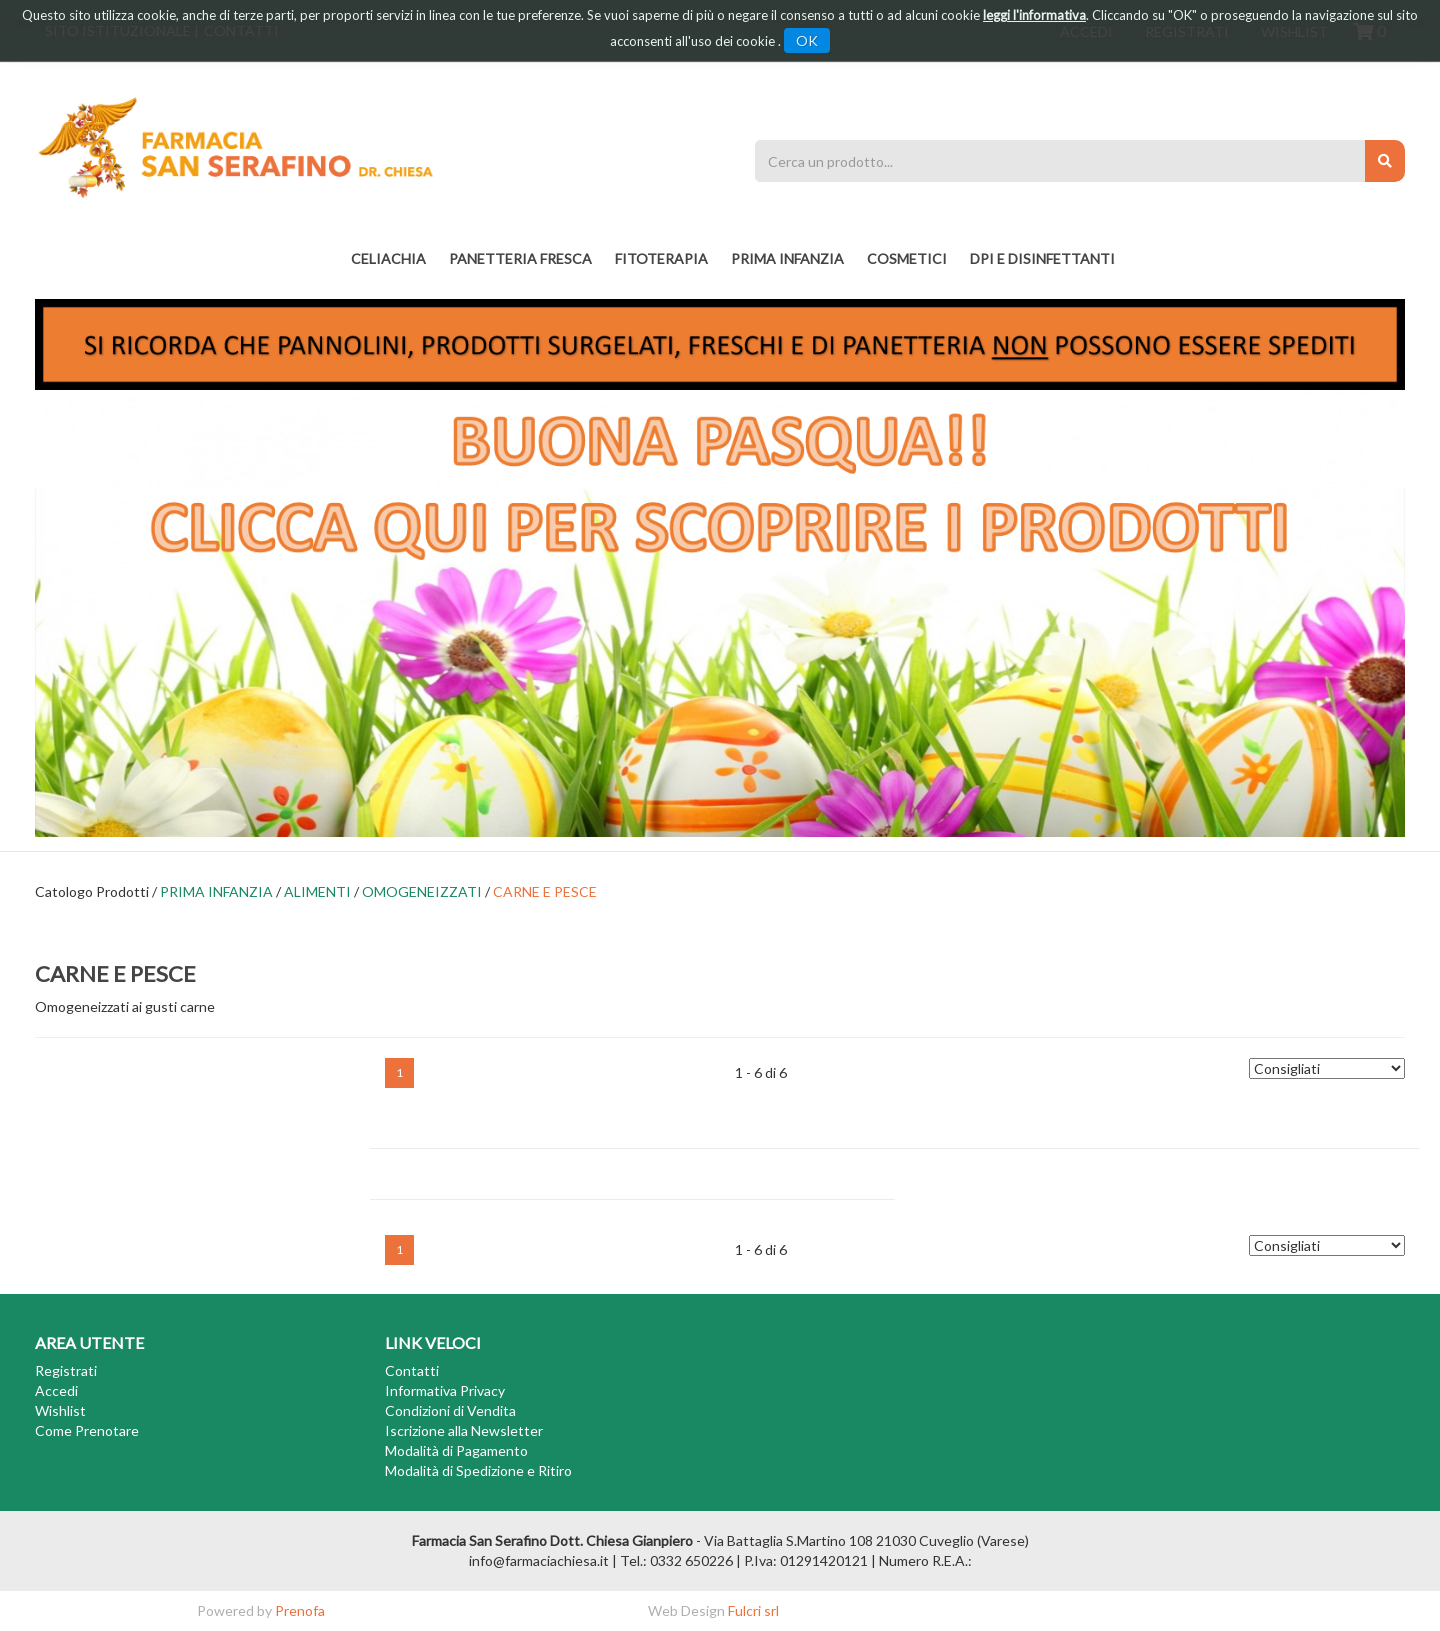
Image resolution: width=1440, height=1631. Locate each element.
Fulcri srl (753, 1610)
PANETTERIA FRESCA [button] (520, 258)
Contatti (412, 1370)
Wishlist (60, 1410)
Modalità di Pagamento (456, 1450)
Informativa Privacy (445, 1390)
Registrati (66, 1370)
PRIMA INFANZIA (216, 891)
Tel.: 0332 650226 (676, 1560)
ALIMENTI (317, 891)
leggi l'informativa (1034, 15)
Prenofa (300, 1610)
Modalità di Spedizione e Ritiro (478, 1470)
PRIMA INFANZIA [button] (787, 258)
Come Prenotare (87, 1430)
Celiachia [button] (388, 258)
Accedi (56, 1390)
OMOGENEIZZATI (422, 891)
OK (807, 40)
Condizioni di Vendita (450, 1410)
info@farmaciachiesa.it (539, 1560)
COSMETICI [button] (907, 258)
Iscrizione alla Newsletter (464, 1430)
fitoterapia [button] (661, 258)
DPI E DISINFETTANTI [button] (1042, 258)
